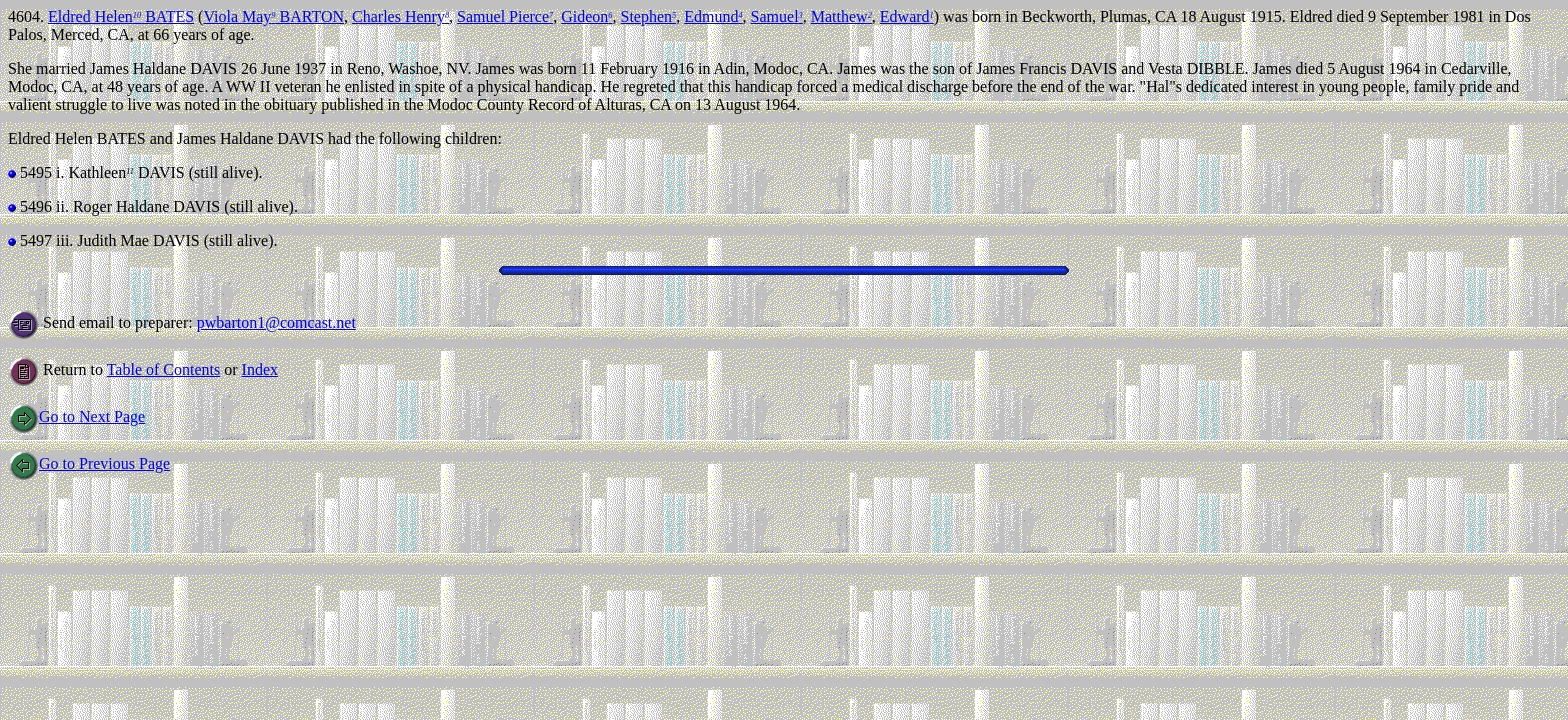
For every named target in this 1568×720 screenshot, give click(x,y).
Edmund (713, 16)
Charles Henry (400, 16)
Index (260, 369)
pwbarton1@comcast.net (276, 322)
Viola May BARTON (273, 16)
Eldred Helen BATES (121, 16)
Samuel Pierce (505, 16)
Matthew (841, 16)
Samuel (777, 16)
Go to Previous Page (89, 463)
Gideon (586, 16)
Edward (907, 16)
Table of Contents (164, 369)
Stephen (649, 16)
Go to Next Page (76, 416)
